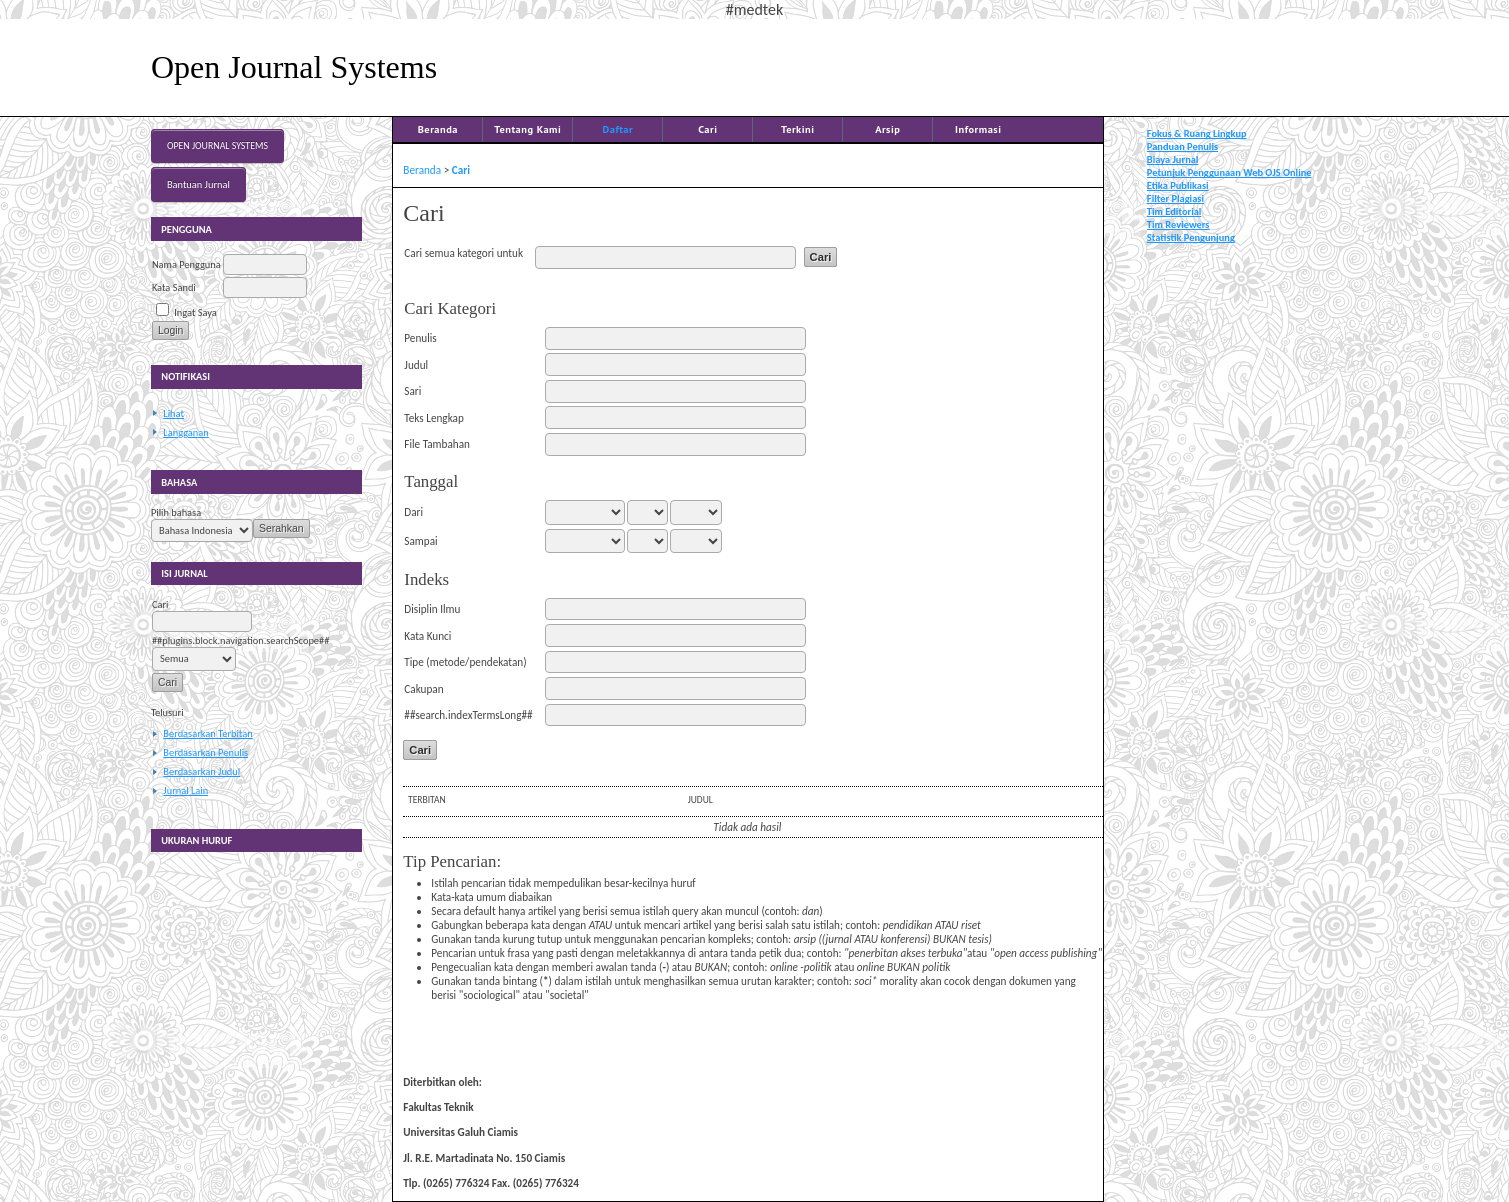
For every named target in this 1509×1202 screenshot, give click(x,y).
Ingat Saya (195, 312)
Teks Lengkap (433, 418)
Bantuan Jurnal (198, 184)
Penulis (420, 338)
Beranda (438, 129)
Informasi (978, 129)
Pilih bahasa (176, 512)
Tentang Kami (527, 129)
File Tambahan (437, 444)
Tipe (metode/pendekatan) (465, 662)
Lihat (173, 413)
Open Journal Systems (217, 146)
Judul (416, 365)
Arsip (887, 129)
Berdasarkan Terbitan (207, 733)
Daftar (617, 129)
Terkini (798, 129)
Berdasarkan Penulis (205, 752)
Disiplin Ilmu (432, 609)
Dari (413, 512)
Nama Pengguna (186, 264)
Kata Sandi (174, 287)
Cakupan (423, 689)
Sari (412, 391)
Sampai (420, 541)
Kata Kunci (427, 636)
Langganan (185, 432)
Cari (707, 129)
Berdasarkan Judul (201, 771)
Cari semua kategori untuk (463, 253)
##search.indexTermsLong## (468, 715)
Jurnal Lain (185, 790)
